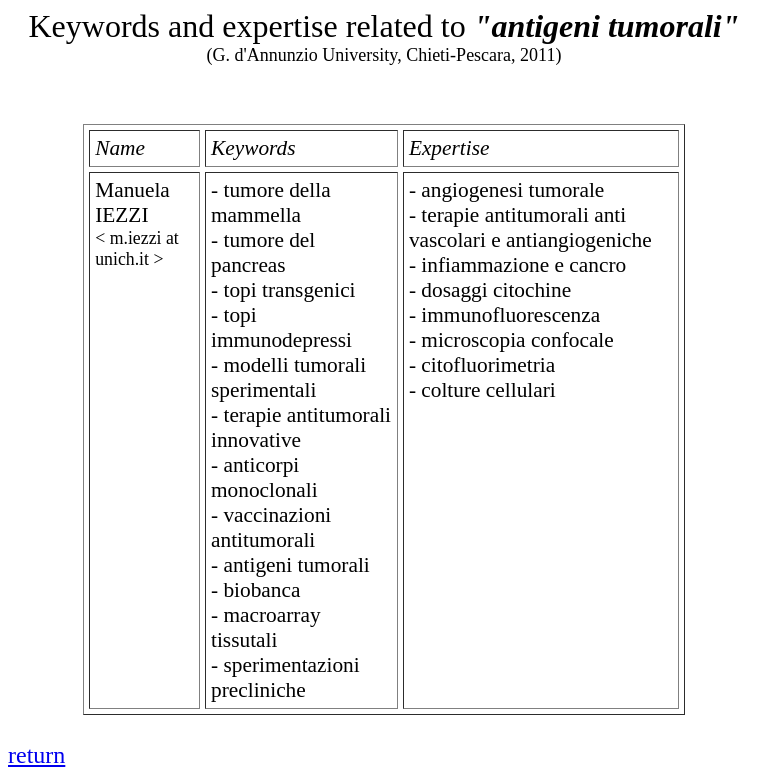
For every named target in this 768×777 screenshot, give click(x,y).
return (36, 755)
